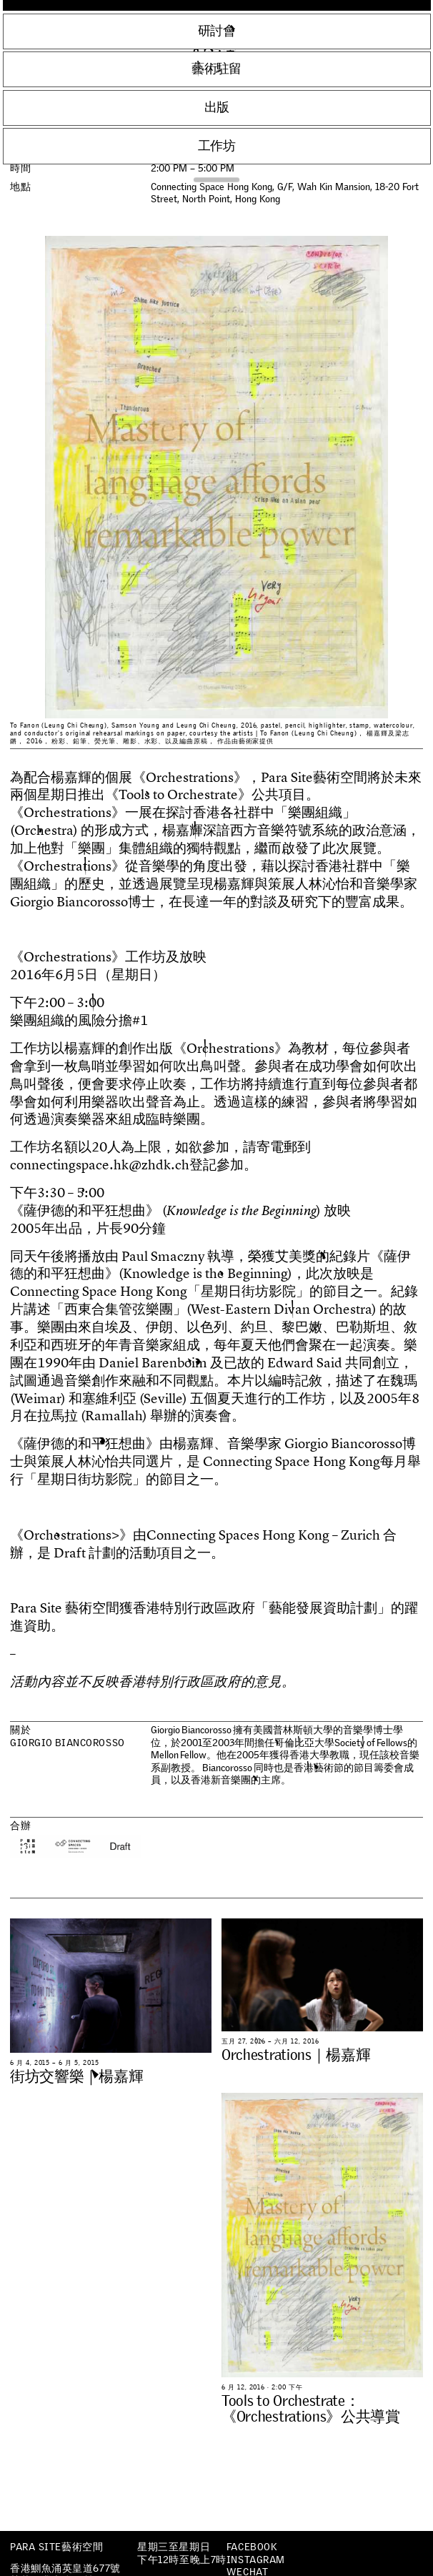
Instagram (256, 2559)
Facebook (252, 2546)
